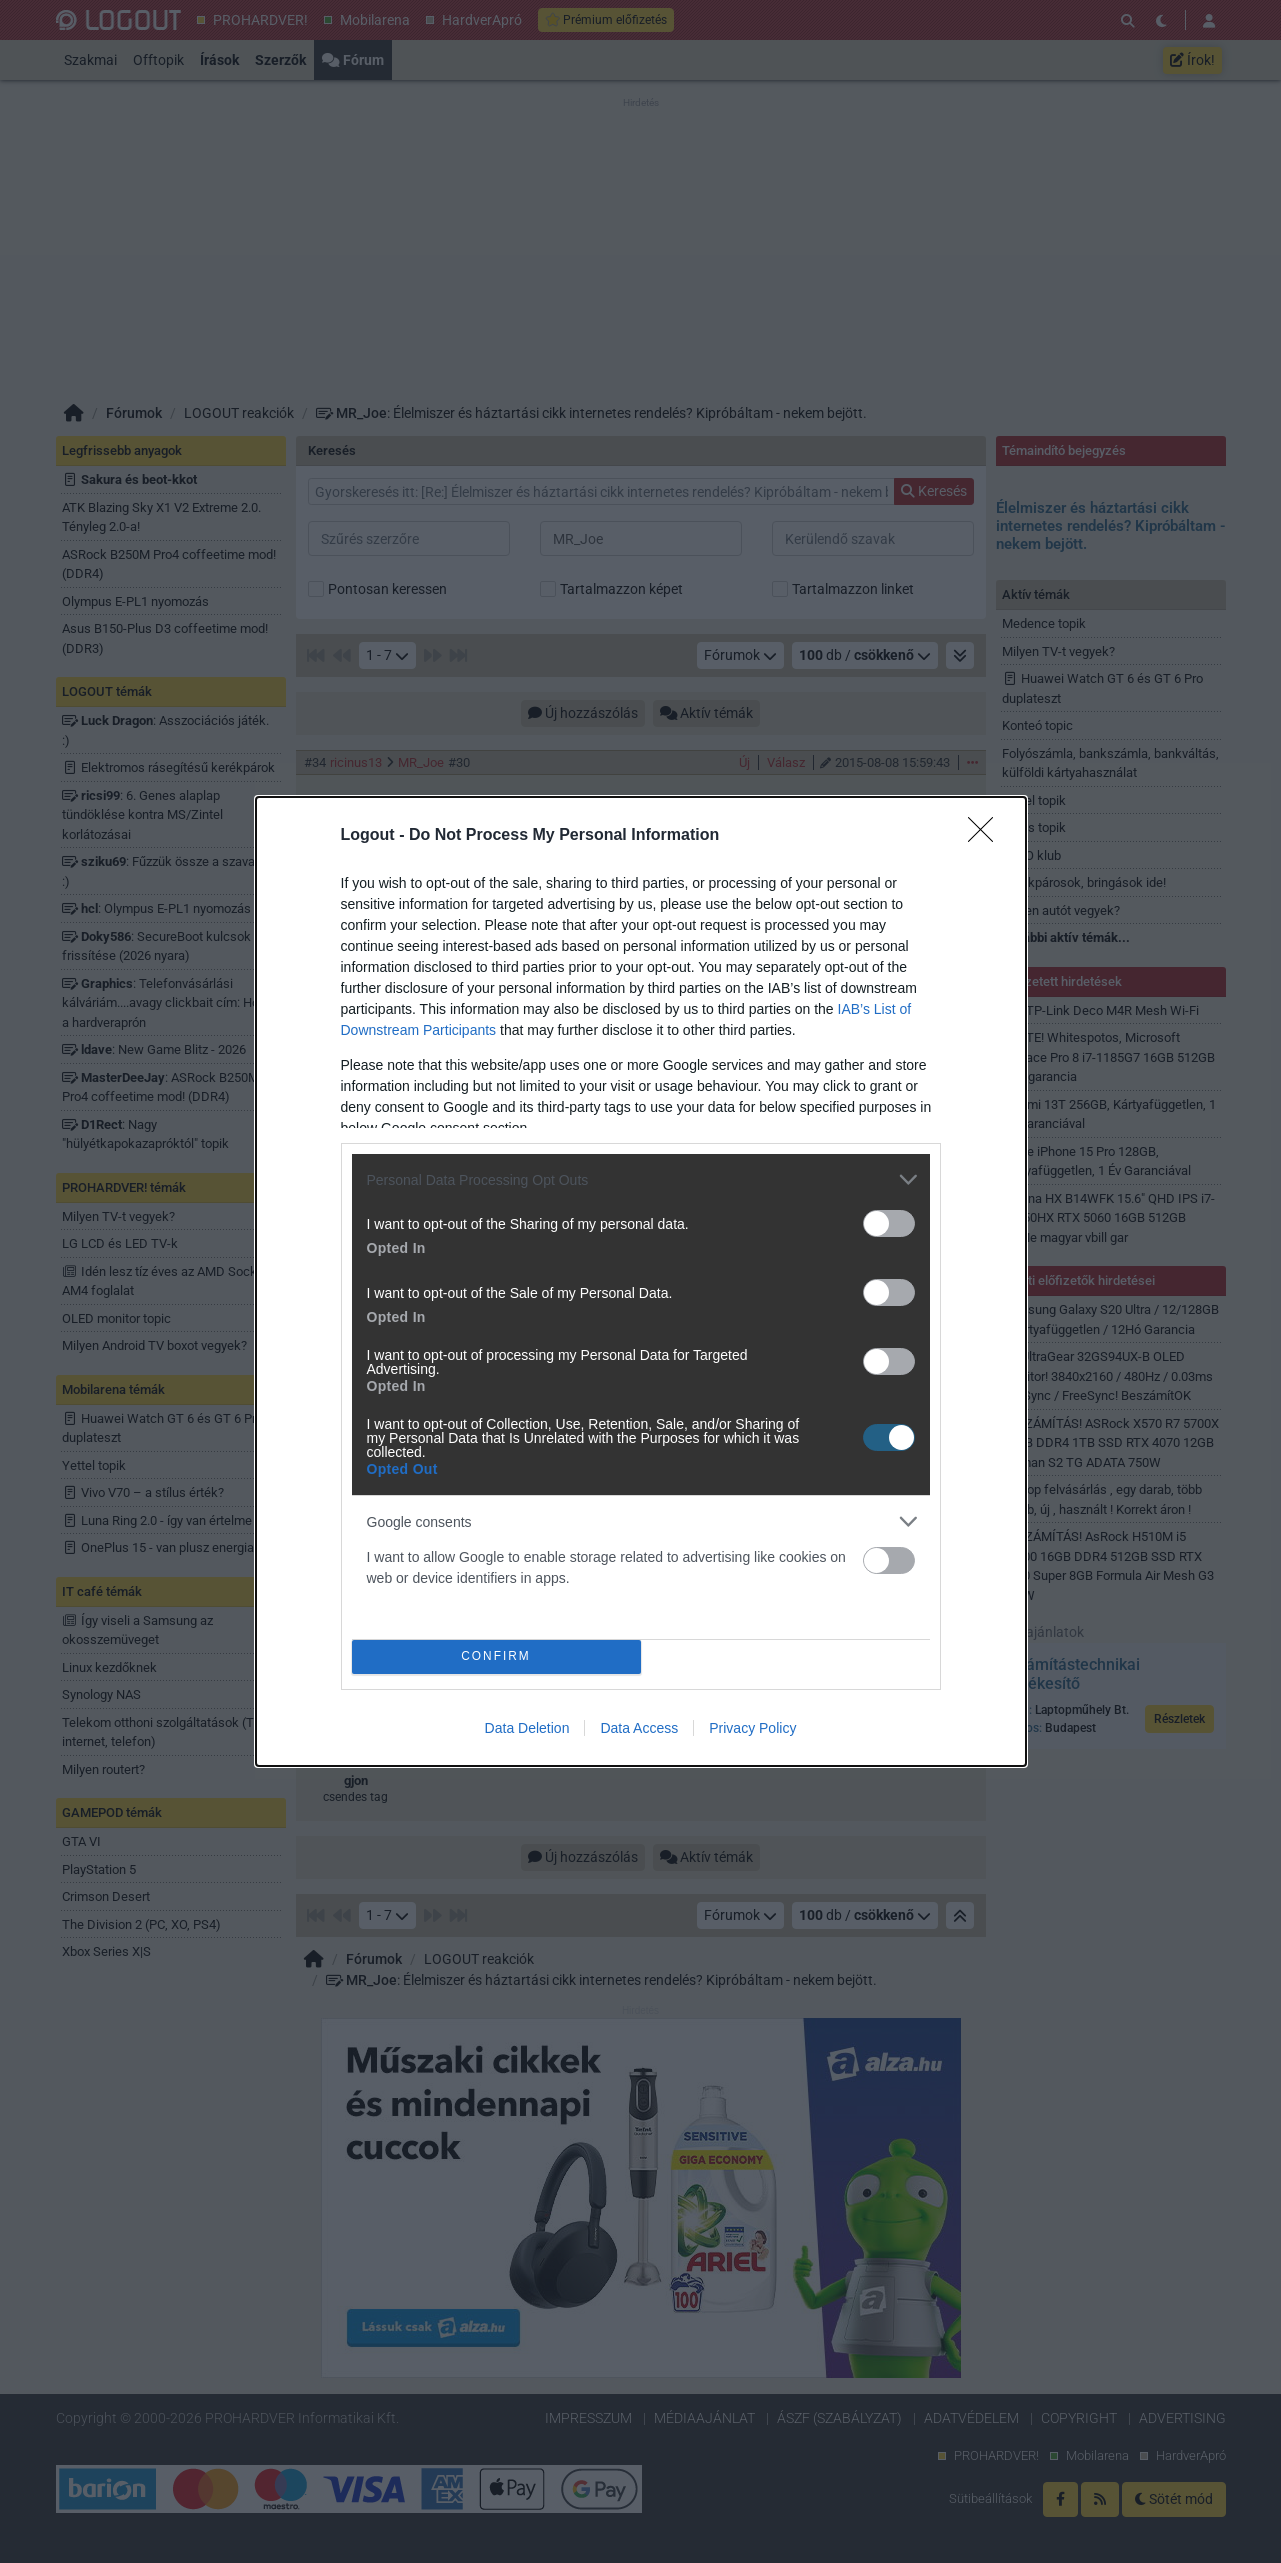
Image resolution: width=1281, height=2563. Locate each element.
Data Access (639, 1728)
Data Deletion (527, 1728)
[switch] (889, 1223)
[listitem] (641, 1179)
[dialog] (641, 1281)
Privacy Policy (752, 1728)
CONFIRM (496, 1657)
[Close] (987, 836)
